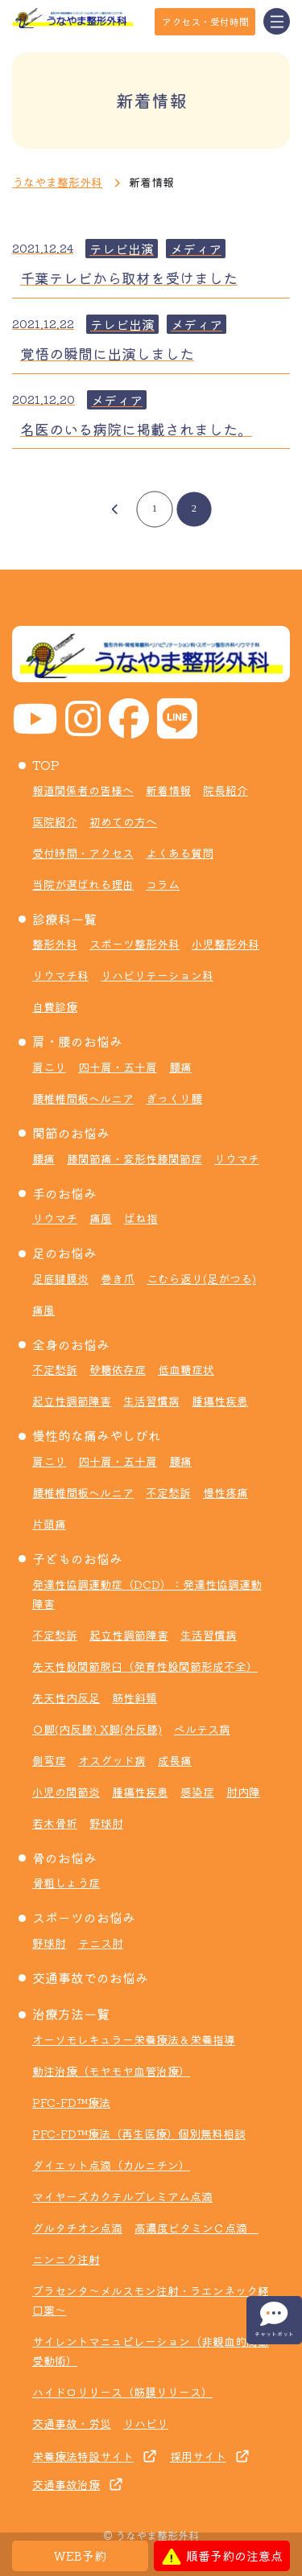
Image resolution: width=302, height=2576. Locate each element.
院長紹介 (225, 790)
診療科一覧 (64, 918)
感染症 (197, 1792)
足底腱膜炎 (60, 1278)
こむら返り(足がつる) (201, 1278)
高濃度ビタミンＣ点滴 (196, 2228)
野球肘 (106, 1823)
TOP (46, 764)
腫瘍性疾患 (220, 1401)
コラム (163, 884)
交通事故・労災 (71, 2423)
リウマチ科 (60, 975)
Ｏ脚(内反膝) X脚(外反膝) (97, 1729)
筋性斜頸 (134, 1697)
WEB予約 (80, 2555)
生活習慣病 (151, 1401)
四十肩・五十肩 (117, 1067)
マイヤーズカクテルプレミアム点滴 (122, 2196)
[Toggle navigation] (276, 21)
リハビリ (145, 2423)
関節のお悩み (71, 1132)
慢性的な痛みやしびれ (96, 1435)
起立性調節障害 (71, 1401)
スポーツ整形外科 (134, 944)
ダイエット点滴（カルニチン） (111, 2165)
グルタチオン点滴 (77, 2228)
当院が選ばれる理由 (83, 884)
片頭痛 (49, 1524)
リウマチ (236, 1158)
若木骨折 (54, 1823)
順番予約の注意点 (222, 2556)
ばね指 (141, 1218)
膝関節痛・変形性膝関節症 (134, 1158)
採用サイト (198, 2456)
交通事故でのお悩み (90, 1977)
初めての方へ (123, 821)
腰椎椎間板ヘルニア (83, 1098)
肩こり (49, 1067)
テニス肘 (100, 1943)
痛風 (100, 1218)
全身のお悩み (71, 1344)
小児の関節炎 (66, 1792)
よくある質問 (179, 853)
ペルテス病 (202, 1729)
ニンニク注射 (66, 2259)
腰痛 (180, 1067)
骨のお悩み (64, 1857)
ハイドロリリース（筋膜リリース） (122, 2392)
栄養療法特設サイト (83, 2456)
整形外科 (54, 944)
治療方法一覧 (71, 2013)
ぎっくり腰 (174, 1098)
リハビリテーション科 (157, 975)
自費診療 (54, 1006)
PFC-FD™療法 (71, 2102)
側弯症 (49, 1760)
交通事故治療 (66, 2484)
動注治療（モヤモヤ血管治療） (111, 2071)
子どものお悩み (77, 1558)
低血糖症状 (186, 1369)
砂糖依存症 (117, 1369)
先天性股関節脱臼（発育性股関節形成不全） (145, 1666)
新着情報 (168, 790)
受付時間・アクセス (83, 853)
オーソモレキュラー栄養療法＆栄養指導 (133, 2039)
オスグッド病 (112, 1760)
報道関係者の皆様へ (83, 790)
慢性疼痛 (225, 1492)
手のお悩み (64, 1193)
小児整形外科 (225, 944)
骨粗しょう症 (66, 1882)
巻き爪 (117, 1278)
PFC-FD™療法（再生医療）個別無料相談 (139, 2133)
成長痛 (175, 1760)
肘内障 (243, 1792)
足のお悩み (64, 1252)
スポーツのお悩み (83, 1917)
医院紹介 (54, 821)
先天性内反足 (66, 1697)
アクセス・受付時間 (205, 21)
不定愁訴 (54, 1369)
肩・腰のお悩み (77, 1041)
